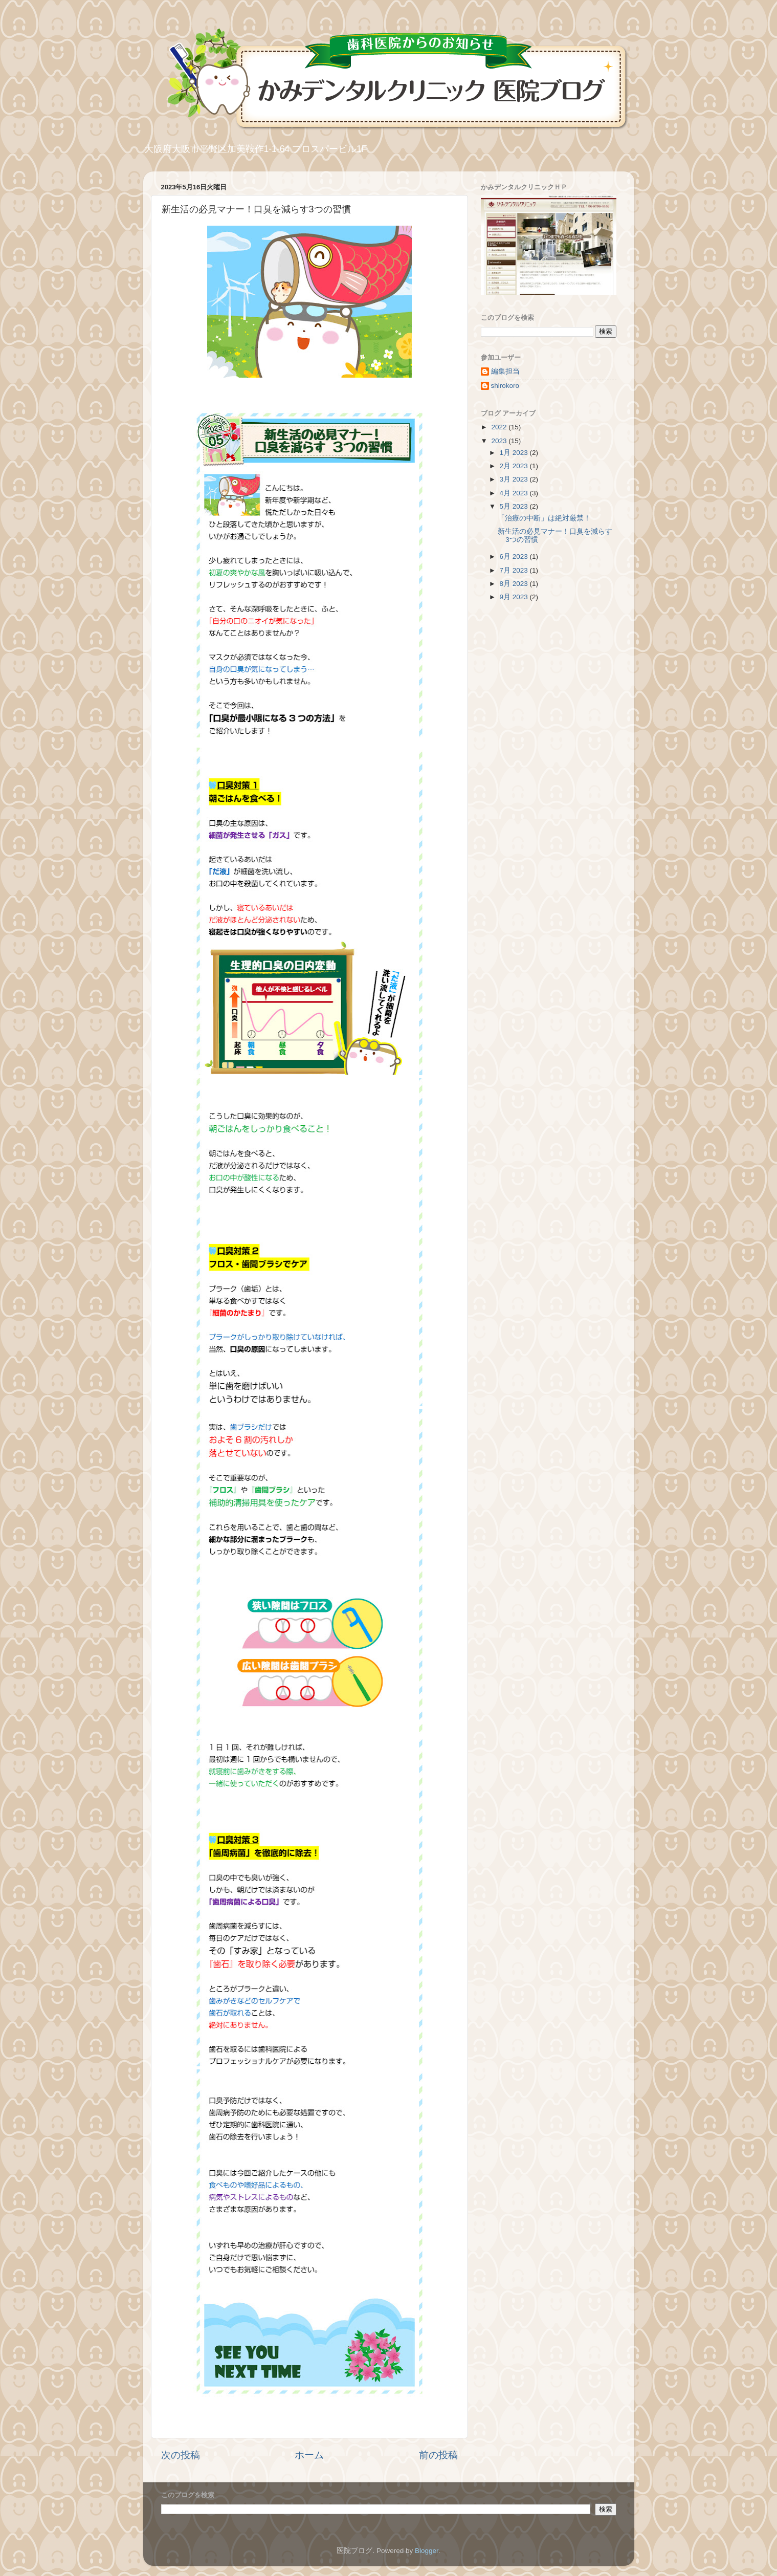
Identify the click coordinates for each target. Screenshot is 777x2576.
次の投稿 (180, 2455)
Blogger (426, 2551)
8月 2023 (515, 583)
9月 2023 (515, 597)
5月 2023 (515, 506)
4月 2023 (515, 493)
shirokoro (505, 385)
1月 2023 (515, 452)
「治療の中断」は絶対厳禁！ (544, 518)
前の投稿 (438, 2455)
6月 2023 (515, 556)
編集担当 (505, 371)
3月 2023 (515, 479)
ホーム (309, 2455)
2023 (499, 441)
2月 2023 (515, 466)
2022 (499, 427)
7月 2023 (515, 570)
